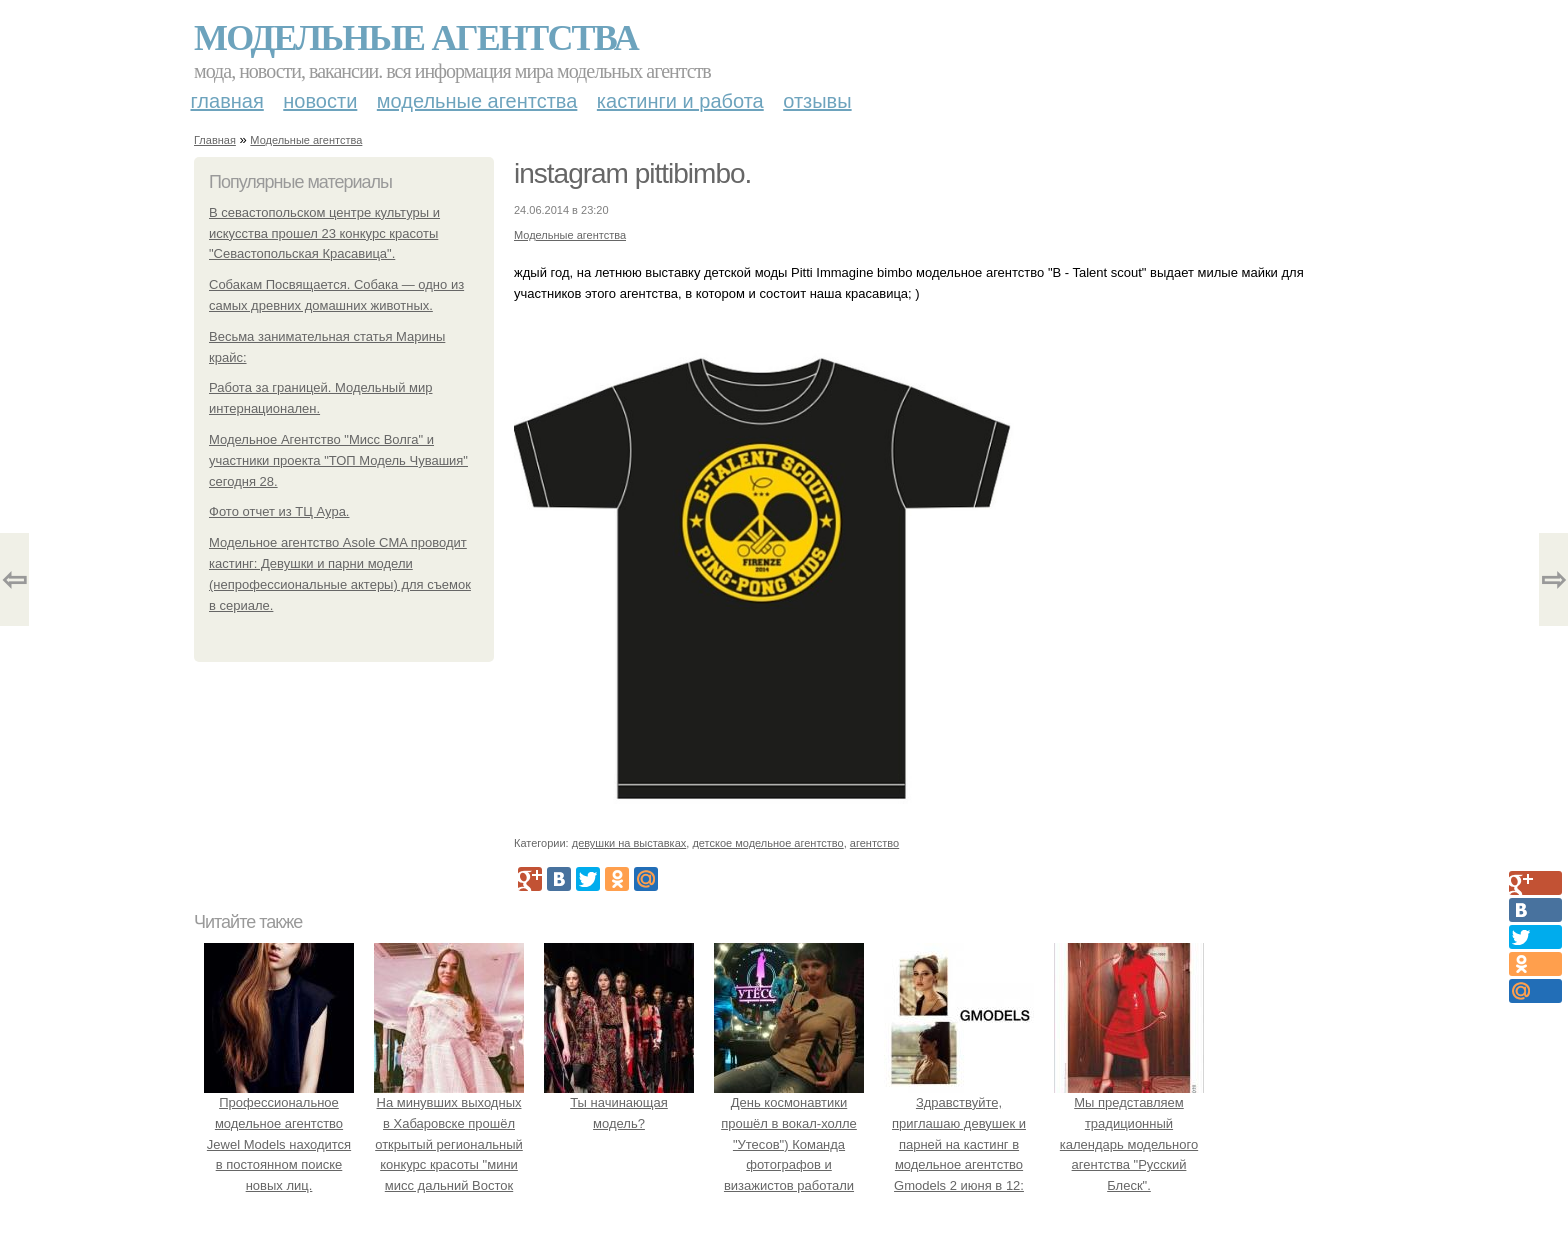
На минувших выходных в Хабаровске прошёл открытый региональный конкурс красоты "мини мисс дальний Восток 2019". (449, 1144)
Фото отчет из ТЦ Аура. (279, 511)
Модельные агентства (416, 38)
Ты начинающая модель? (619, 1102)
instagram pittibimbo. (632, 173)
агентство (874, 843)
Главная (227, 101)
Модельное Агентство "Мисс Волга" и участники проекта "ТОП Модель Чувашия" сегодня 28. (338, 460)
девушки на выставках (629, 843)
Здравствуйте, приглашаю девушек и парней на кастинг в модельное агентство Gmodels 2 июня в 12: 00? (959, 1144)
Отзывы (817, 101)
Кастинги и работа (680, 101)
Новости (320, 101)
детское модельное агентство (767, 843)
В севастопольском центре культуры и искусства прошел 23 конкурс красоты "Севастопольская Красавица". (324, 233)
